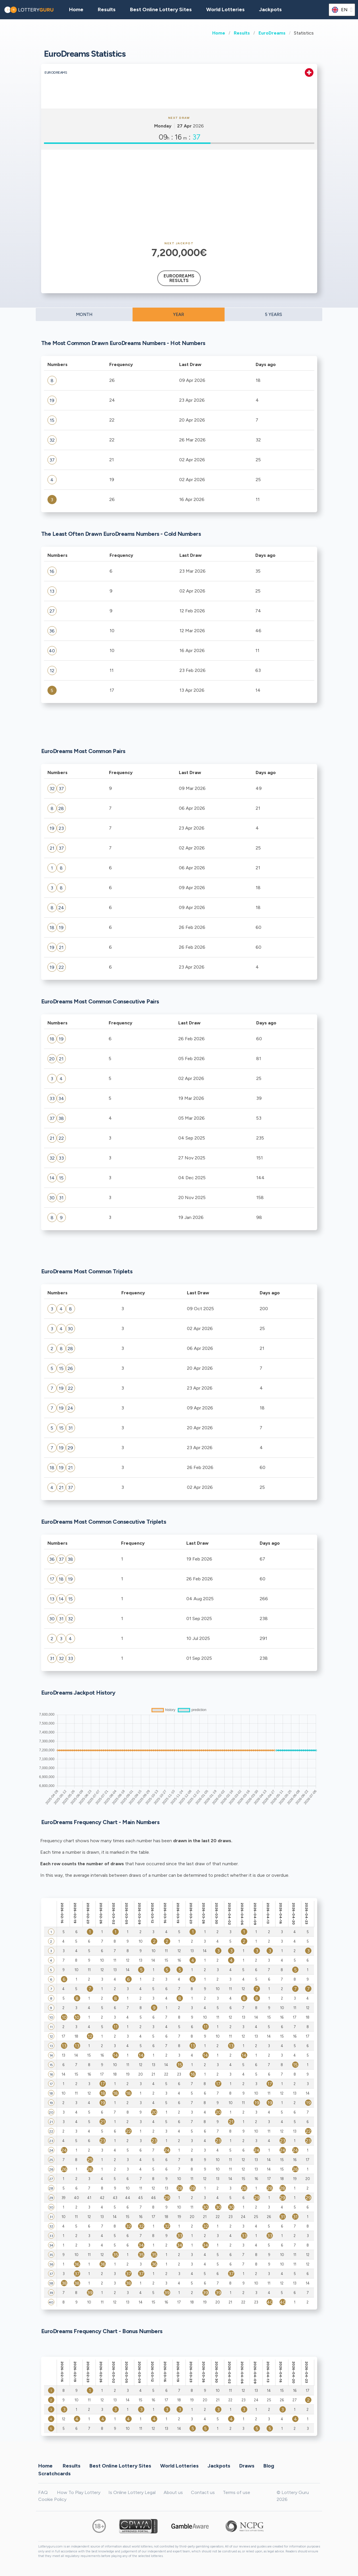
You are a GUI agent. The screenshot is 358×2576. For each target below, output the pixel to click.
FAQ (43, 2492)
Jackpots (270, 9)
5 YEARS (273, 314)
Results (242, 33)
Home (218, 33)
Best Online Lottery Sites (161, 9)
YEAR (178, 314)
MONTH (84, 314)
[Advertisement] (179, 195)
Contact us (203, 2492)
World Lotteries (225, 9)
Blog (268, 2465)
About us (173, 2492)
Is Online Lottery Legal (132, 2492)
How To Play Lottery (78, 2492)
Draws (246, 2465)
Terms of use (236, 2492)
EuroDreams (272, 33)
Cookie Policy (52, 2499)
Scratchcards (54, 2473)
